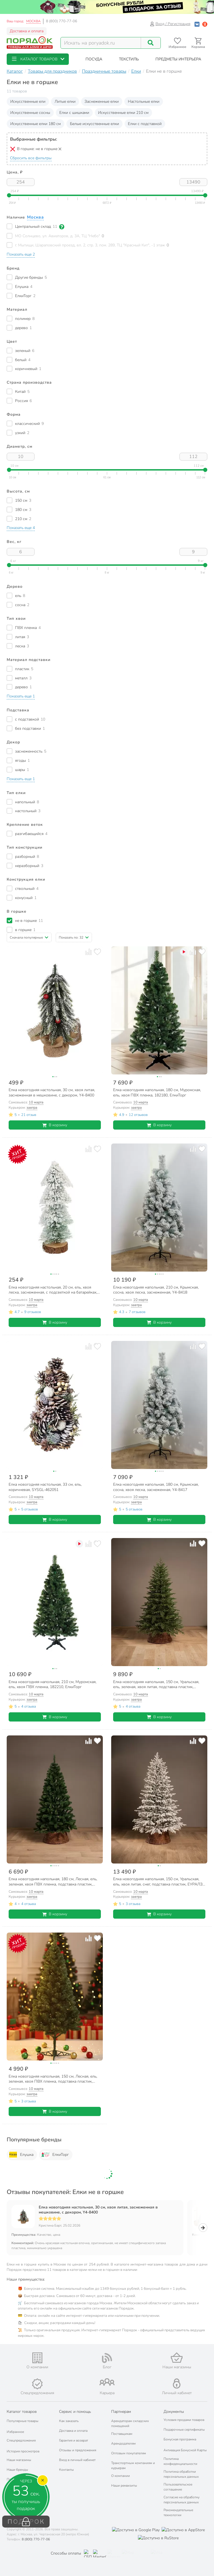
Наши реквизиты (124, 2485)
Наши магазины (19, 2460)
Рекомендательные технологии (178, 2512)
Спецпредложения (21, 2440)
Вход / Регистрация (170, 23)
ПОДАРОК (26, 2522)
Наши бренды (17, 2469)
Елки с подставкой (145, 123)
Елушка (20, 2155)
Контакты (66, 2469)
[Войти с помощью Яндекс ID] (204, 24)
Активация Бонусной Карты (185, 2450)
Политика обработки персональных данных (181, 2474)
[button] (38, 59)
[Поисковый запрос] (101, 42)
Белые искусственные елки (94, 123)
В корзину (54, 1125)
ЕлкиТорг (55, 2155)
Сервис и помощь (75, 2411)
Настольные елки (143, 101)
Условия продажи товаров (184, 2420)
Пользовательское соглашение (178, 2487)
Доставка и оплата (26, 31)
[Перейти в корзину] (198, 43)
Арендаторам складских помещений (130, 2423)
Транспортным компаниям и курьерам (133, 2465)
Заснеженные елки (101, 101)
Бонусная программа (180, 2439)
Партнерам (121, 2411)
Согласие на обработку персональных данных (182, 2499)
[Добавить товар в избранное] (97, 951)
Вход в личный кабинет (77, 2460)
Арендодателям (123, 2443)
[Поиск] (150, 42)
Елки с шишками (74, 112)
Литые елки (65, 101)
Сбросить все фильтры (31, 158)
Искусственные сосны (30, 112)
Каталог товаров (22, 2411)
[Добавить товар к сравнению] (88, 951)
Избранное (15, 2432)
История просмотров (23, 2451)
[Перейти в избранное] (177, 43)
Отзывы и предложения (77, 2450)
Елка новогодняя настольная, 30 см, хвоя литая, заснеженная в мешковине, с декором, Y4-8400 (98, 2210)
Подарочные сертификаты (184, 2429)
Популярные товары (22, 2421)
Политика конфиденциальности (180, 2461)
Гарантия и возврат (73, 2440)
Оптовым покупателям (128, 2453)
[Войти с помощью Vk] (197, 24)
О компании (120, 2476)
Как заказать (69, 2421)
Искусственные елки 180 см (35, 123)
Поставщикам (121, 2433)
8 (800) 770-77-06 (61, 21)
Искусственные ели (27, 101)
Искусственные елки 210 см (123, 112)
